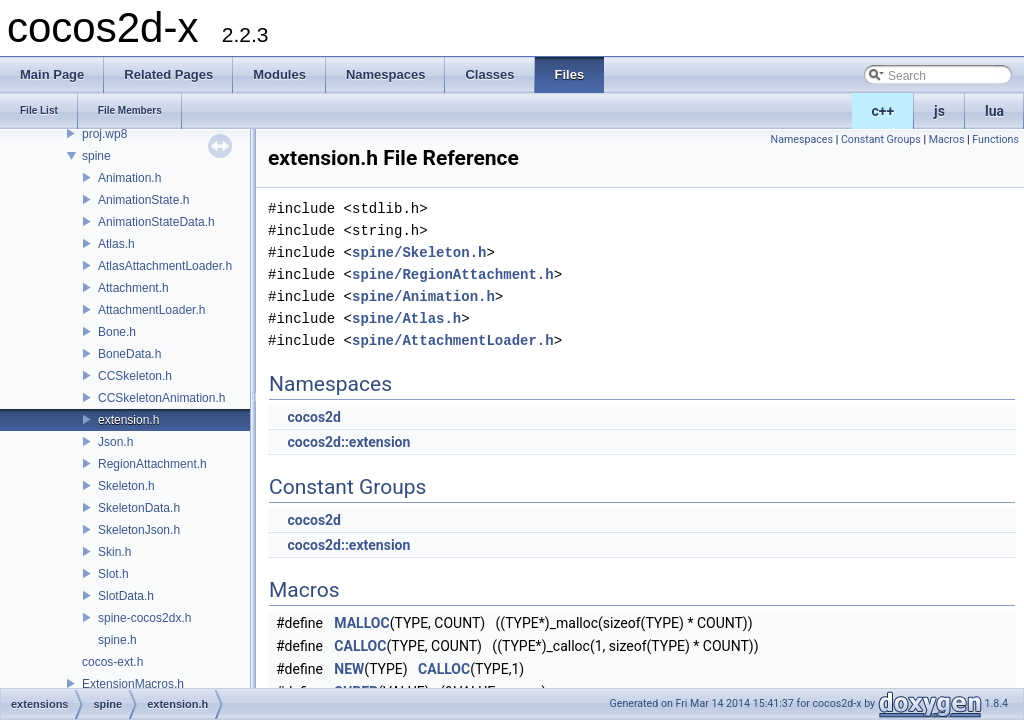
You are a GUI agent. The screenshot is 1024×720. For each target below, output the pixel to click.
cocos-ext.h (112, 662)
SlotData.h (126, 596)
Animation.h (129, 178)
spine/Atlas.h (406, 318)
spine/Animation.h (423, 296)
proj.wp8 (104, 134)
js (939, 111)
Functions (995, 139)
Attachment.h (133, 288)
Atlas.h (116, 244)
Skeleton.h (126, 486)
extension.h (128, 420)
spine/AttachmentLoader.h (453, 340)
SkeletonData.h (139, 508)
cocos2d (314, 417)
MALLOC (361, 623)
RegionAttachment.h (152, 464)
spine (96, 156)
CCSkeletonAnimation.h (161, 398)
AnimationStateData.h (156, 222)
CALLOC (360, 646)
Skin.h (114, 552)
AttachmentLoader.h (151, 310)
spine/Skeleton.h (419, 252)
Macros (947, 139)
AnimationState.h (143, 200)
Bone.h (117, 332)
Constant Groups (881, 139)
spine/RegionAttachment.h (453, 274)
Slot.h (113, 574)
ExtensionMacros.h (133, 684)
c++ (883, 111)
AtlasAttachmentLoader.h (165, 266)
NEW (349, 669)
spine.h (117, 640)
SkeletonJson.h (139, 530)
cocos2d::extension (348, 442)
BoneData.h (129, 354)
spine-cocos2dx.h (144, 618)
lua (994, 111)
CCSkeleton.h (135, 376)
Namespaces (802, 139)
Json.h (115, 442)
